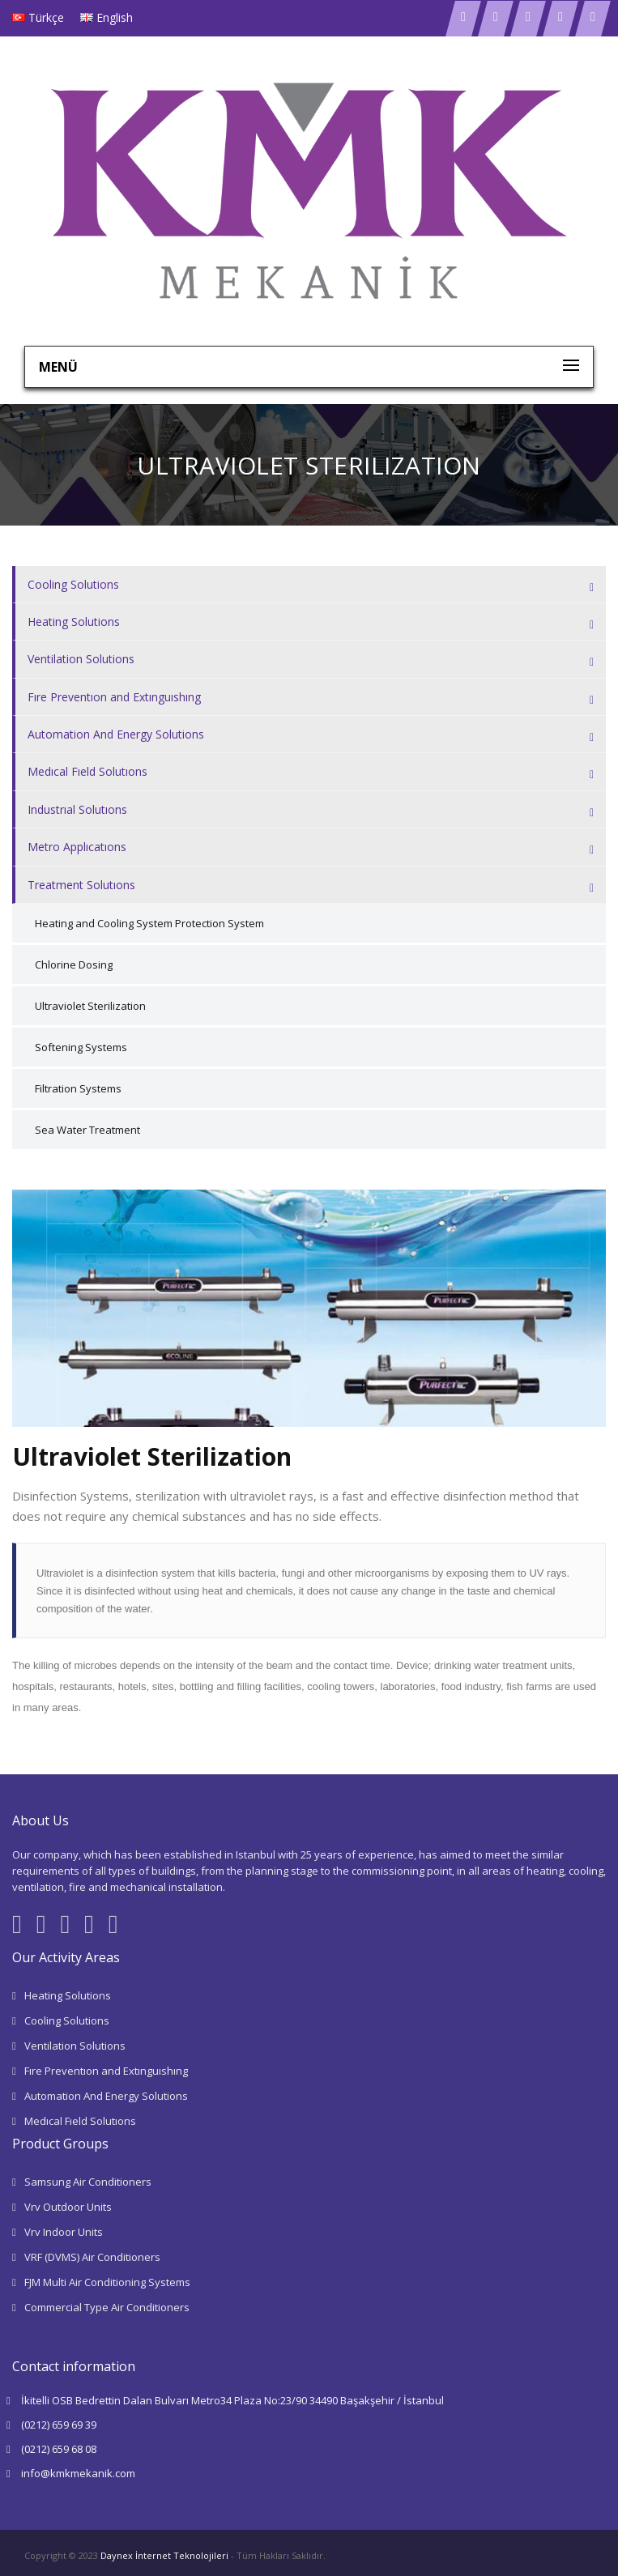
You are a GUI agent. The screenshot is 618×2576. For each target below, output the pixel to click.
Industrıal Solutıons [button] (311, 810)
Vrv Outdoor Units (68, 2206)
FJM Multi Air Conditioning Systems (107, 2282)
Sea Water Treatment (87, 1129)
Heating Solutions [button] (311, 622)
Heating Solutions (67, 1995)
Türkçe (46, 17)
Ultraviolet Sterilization (90, 1005)
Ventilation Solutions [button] (311, 659)
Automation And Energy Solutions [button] (311, 734)
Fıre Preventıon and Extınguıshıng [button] (311, 697)
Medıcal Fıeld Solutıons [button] (311, 772)
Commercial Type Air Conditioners (107, 2307)
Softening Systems (81, 1047)
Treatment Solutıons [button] (311, 885)
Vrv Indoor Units (63, 2232)
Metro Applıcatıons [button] (311, 847)
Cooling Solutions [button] (311, 585)
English (114, 17)
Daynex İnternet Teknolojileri (164, 2555)
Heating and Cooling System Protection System (149, 923)
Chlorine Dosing (74, 964)
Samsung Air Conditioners (87, 2181)
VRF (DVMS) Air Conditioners (92, 2257)
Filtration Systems (78, 1088)
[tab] (309, 584)
